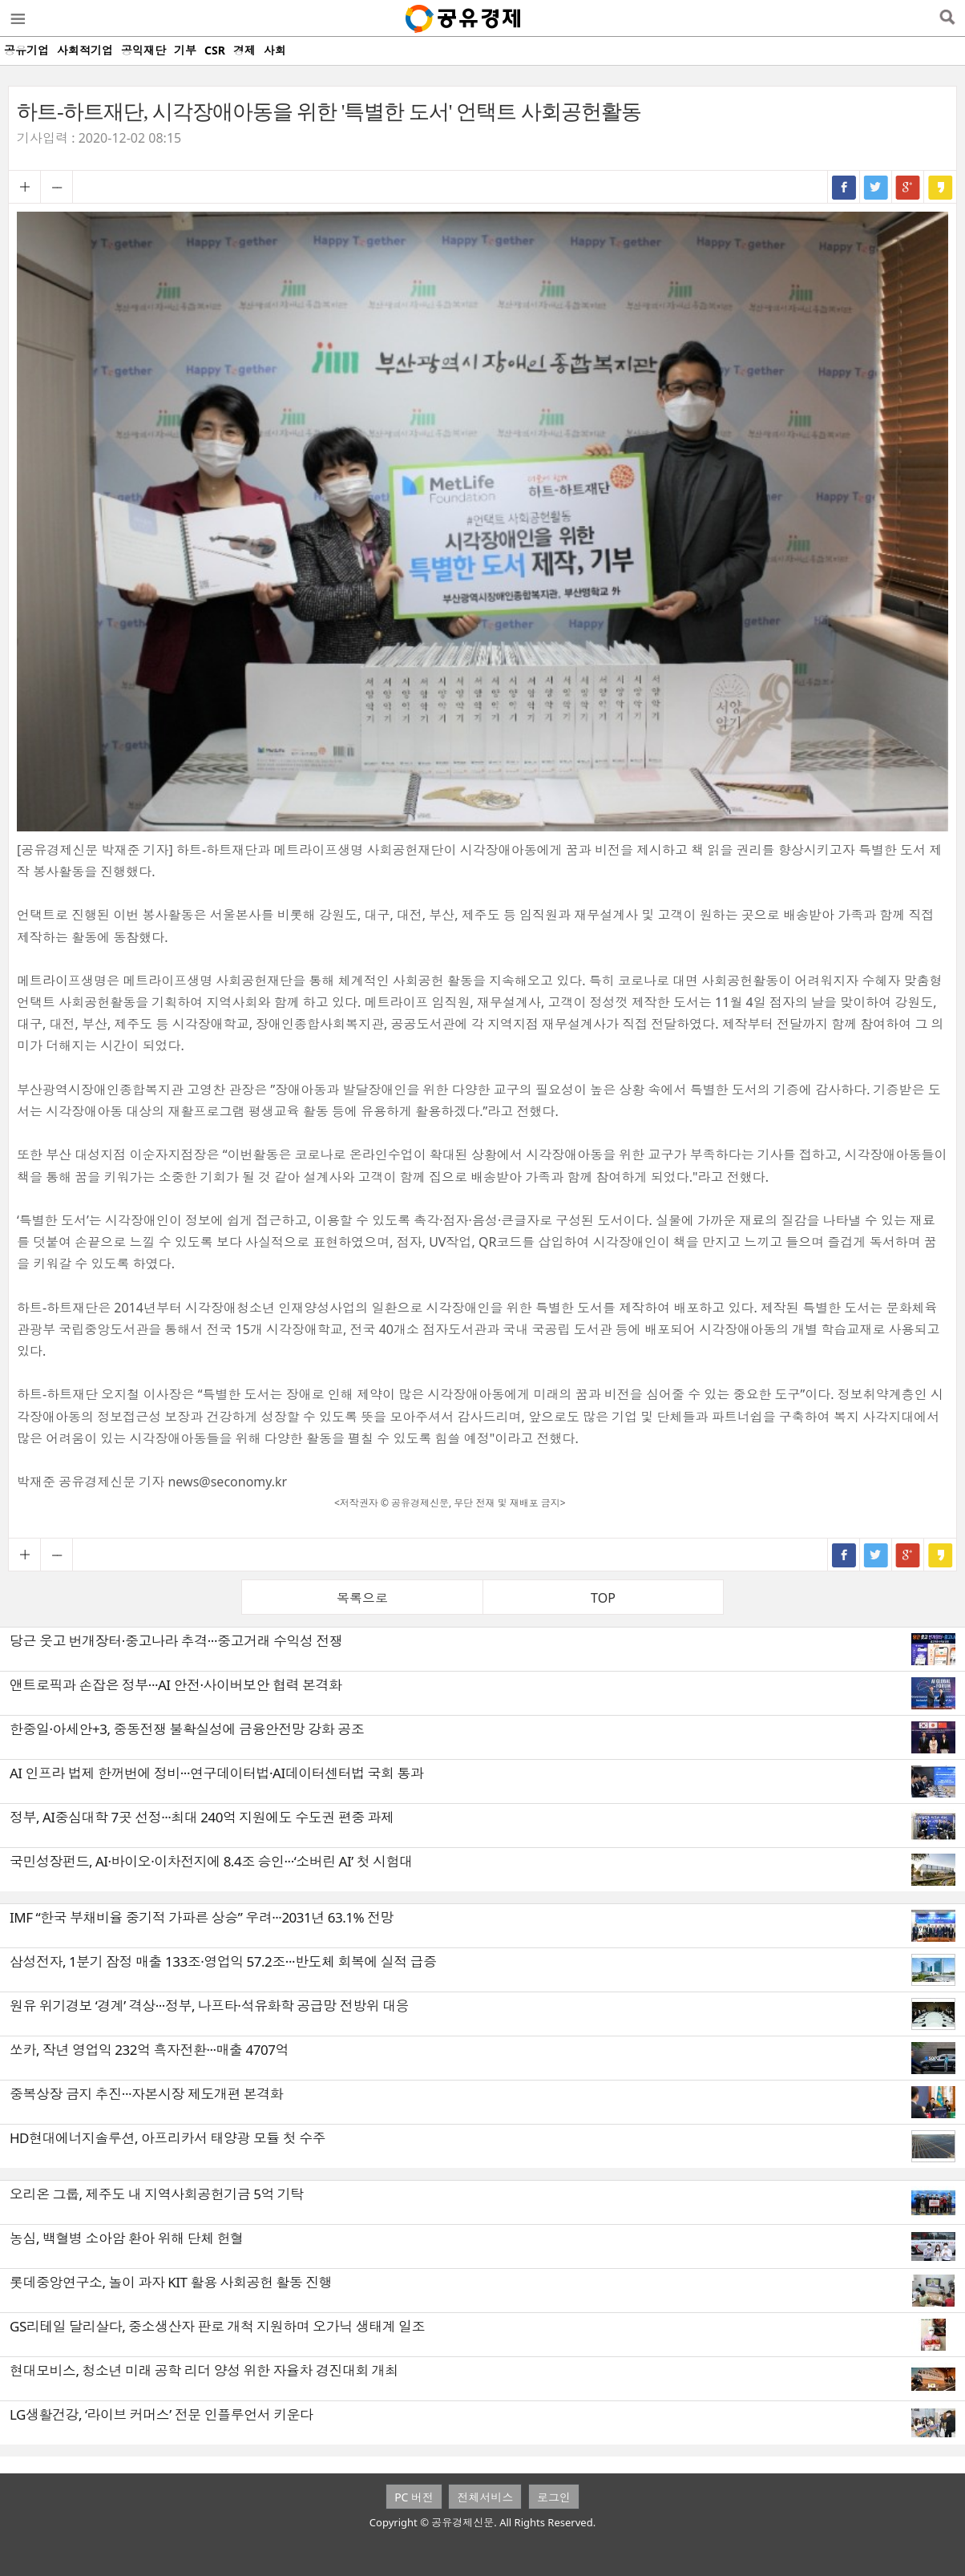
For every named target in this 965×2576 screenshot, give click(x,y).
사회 (275, 50)
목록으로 (362, 1598)
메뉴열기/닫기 (17, 18)
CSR (214, 50)
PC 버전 (414, 2497)
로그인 (554, 2497)
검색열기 (947, 18)
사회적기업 (85, 50)
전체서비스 (485, 2497)
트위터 (876, 187)
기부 (185, 50)
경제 (244, 50)
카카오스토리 (940, 187)
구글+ (908, 187)
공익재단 (143, 50)
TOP (603, 1598)
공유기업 (26, 50)
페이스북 (844, 187)
